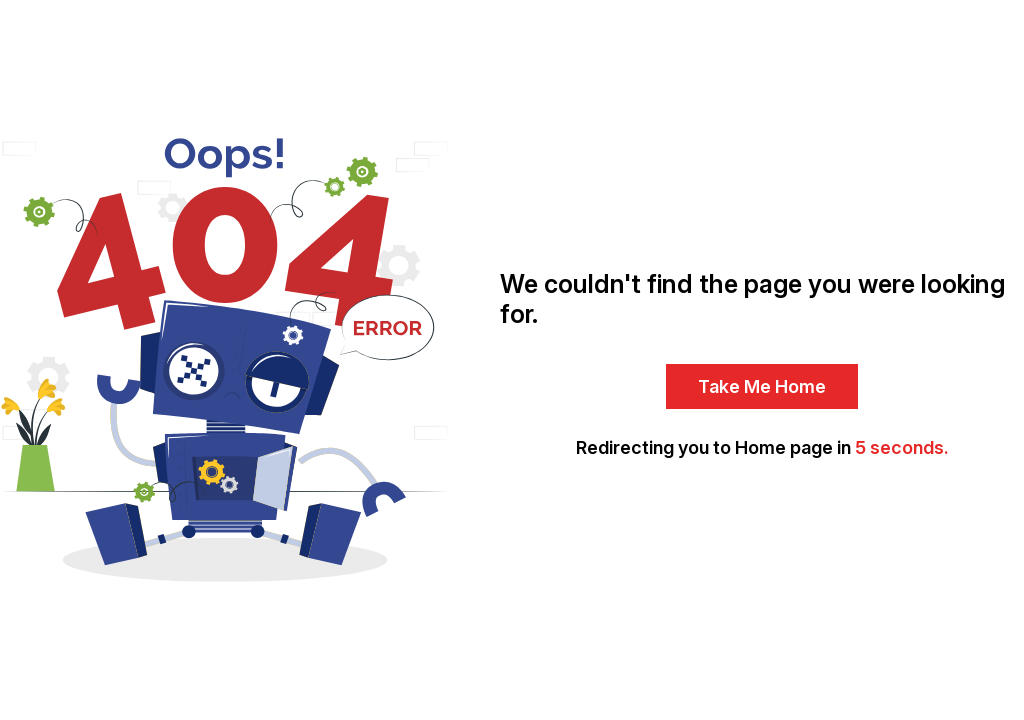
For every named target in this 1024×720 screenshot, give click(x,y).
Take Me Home (762, 386)
